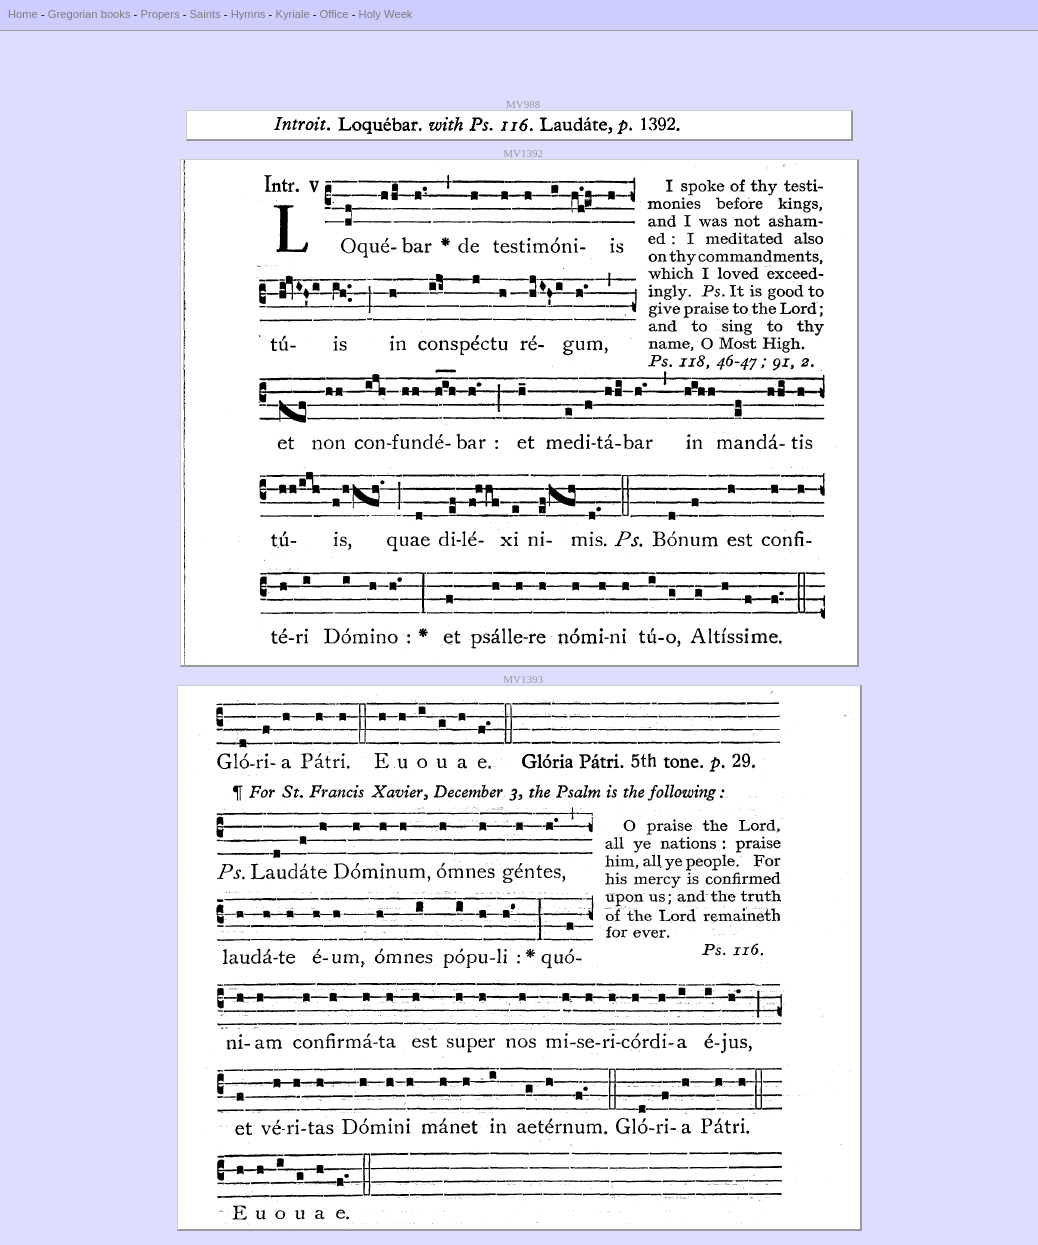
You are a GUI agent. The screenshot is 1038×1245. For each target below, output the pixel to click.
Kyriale (292, 14)
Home (23, 14)
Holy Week (386, 14)
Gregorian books (89, 14)
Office (334, 14)
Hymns (248, 14)
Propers (159, 14)
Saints (205, 14)
